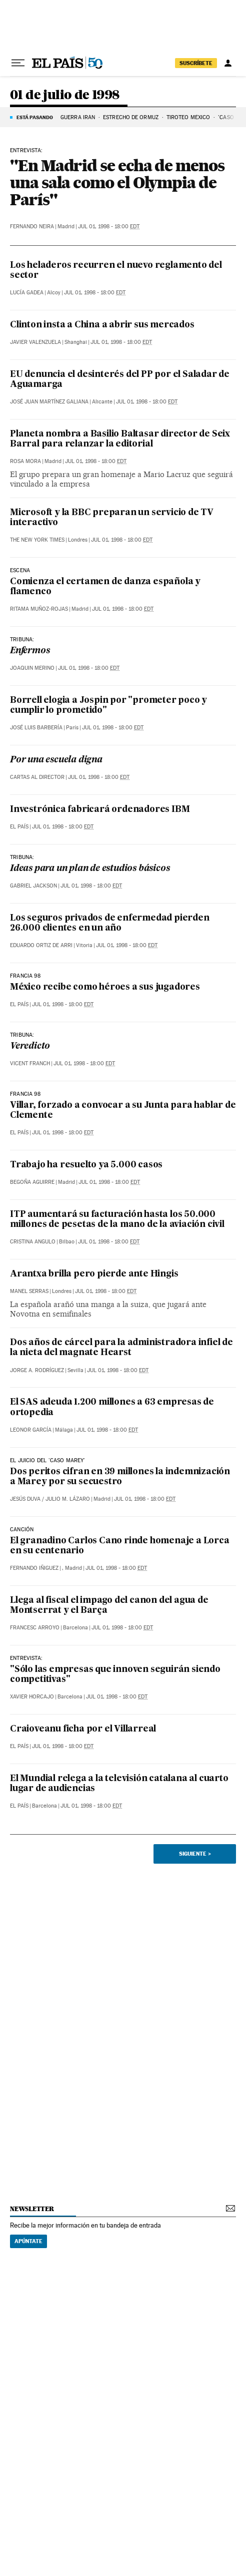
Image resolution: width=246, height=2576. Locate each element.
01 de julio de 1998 (65, 95)
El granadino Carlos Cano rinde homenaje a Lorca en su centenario (120, 1546)
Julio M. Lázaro (68, 1499)
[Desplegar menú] (18, 63)
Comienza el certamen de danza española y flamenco (105, 587)
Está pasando (34, 117)
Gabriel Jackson (33, 886)
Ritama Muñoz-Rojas (39, 609)
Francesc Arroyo (35, 1627)
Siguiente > (195, 1853)
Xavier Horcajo (32, 1696)
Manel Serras (29, 1291)
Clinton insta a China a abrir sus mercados (102, 325)
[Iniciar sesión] (228, 63)
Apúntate (28, 2241)
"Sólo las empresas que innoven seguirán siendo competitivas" (115, 1674)
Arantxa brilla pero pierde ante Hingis (94, 1274)
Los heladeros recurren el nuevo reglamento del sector (116, 270)
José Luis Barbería (36, 727)
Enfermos (30, 651)
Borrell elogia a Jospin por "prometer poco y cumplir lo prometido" (108, 705)
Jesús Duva (25, 1499)
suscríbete (196, 63)
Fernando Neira (32, 226)
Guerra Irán (77, 117)
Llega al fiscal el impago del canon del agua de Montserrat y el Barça (109, 1605)
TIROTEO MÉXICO (188, 117)
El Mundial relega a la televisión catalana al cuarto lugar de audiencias (119, 1784)
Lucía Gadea (27, 292)
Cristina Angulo (33, 1241)
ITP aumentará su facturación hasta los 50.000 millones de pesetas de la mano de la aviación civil (117, 1219)
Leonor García (31, 1430)
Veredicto (30, 1046)
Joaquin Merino (32, 668)
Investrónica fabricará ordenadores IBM (100, 809)
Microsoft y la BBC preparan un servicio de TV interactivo (112, 518)
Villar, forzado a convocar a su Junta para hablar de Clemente (123, 1110)
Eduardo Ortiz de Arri (41, 945)
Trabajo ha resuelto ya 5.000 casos (86, 1165)
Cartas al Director (37, 777)
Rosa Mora (25, 461)
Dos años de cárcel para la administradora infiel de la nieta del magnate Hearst (121, 1348)
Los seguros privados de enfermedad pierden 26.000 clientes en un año (110, 923)
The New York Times (37, 540)
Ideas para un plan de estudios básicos (90, 869)
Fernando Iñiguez (34, 1568)
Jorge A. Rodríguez (37, 1370)
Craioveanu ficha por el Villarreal (83, 1729)
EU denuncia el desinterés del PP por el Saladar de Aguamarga (120, 379)
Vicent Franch (30, 1063)
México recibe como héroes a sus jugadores (105, 987)
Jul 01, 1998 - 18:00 (109, 226)
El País (19, 826)
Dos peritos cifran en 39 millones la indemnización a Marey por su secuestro (120, 1477)
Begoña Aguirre (32, 1182)
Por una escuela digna (56, 760)
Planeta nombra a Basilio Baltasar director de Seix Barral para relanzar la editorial (120, 439)
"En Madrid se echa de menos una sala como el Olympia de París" (117, 182)
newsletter (32, 2209)
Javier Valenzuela (35, 342)
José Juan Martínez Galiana (49, 401)
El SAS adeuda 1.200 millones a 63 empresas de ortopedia (112, 1407)
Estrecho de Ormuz (130, 117)
